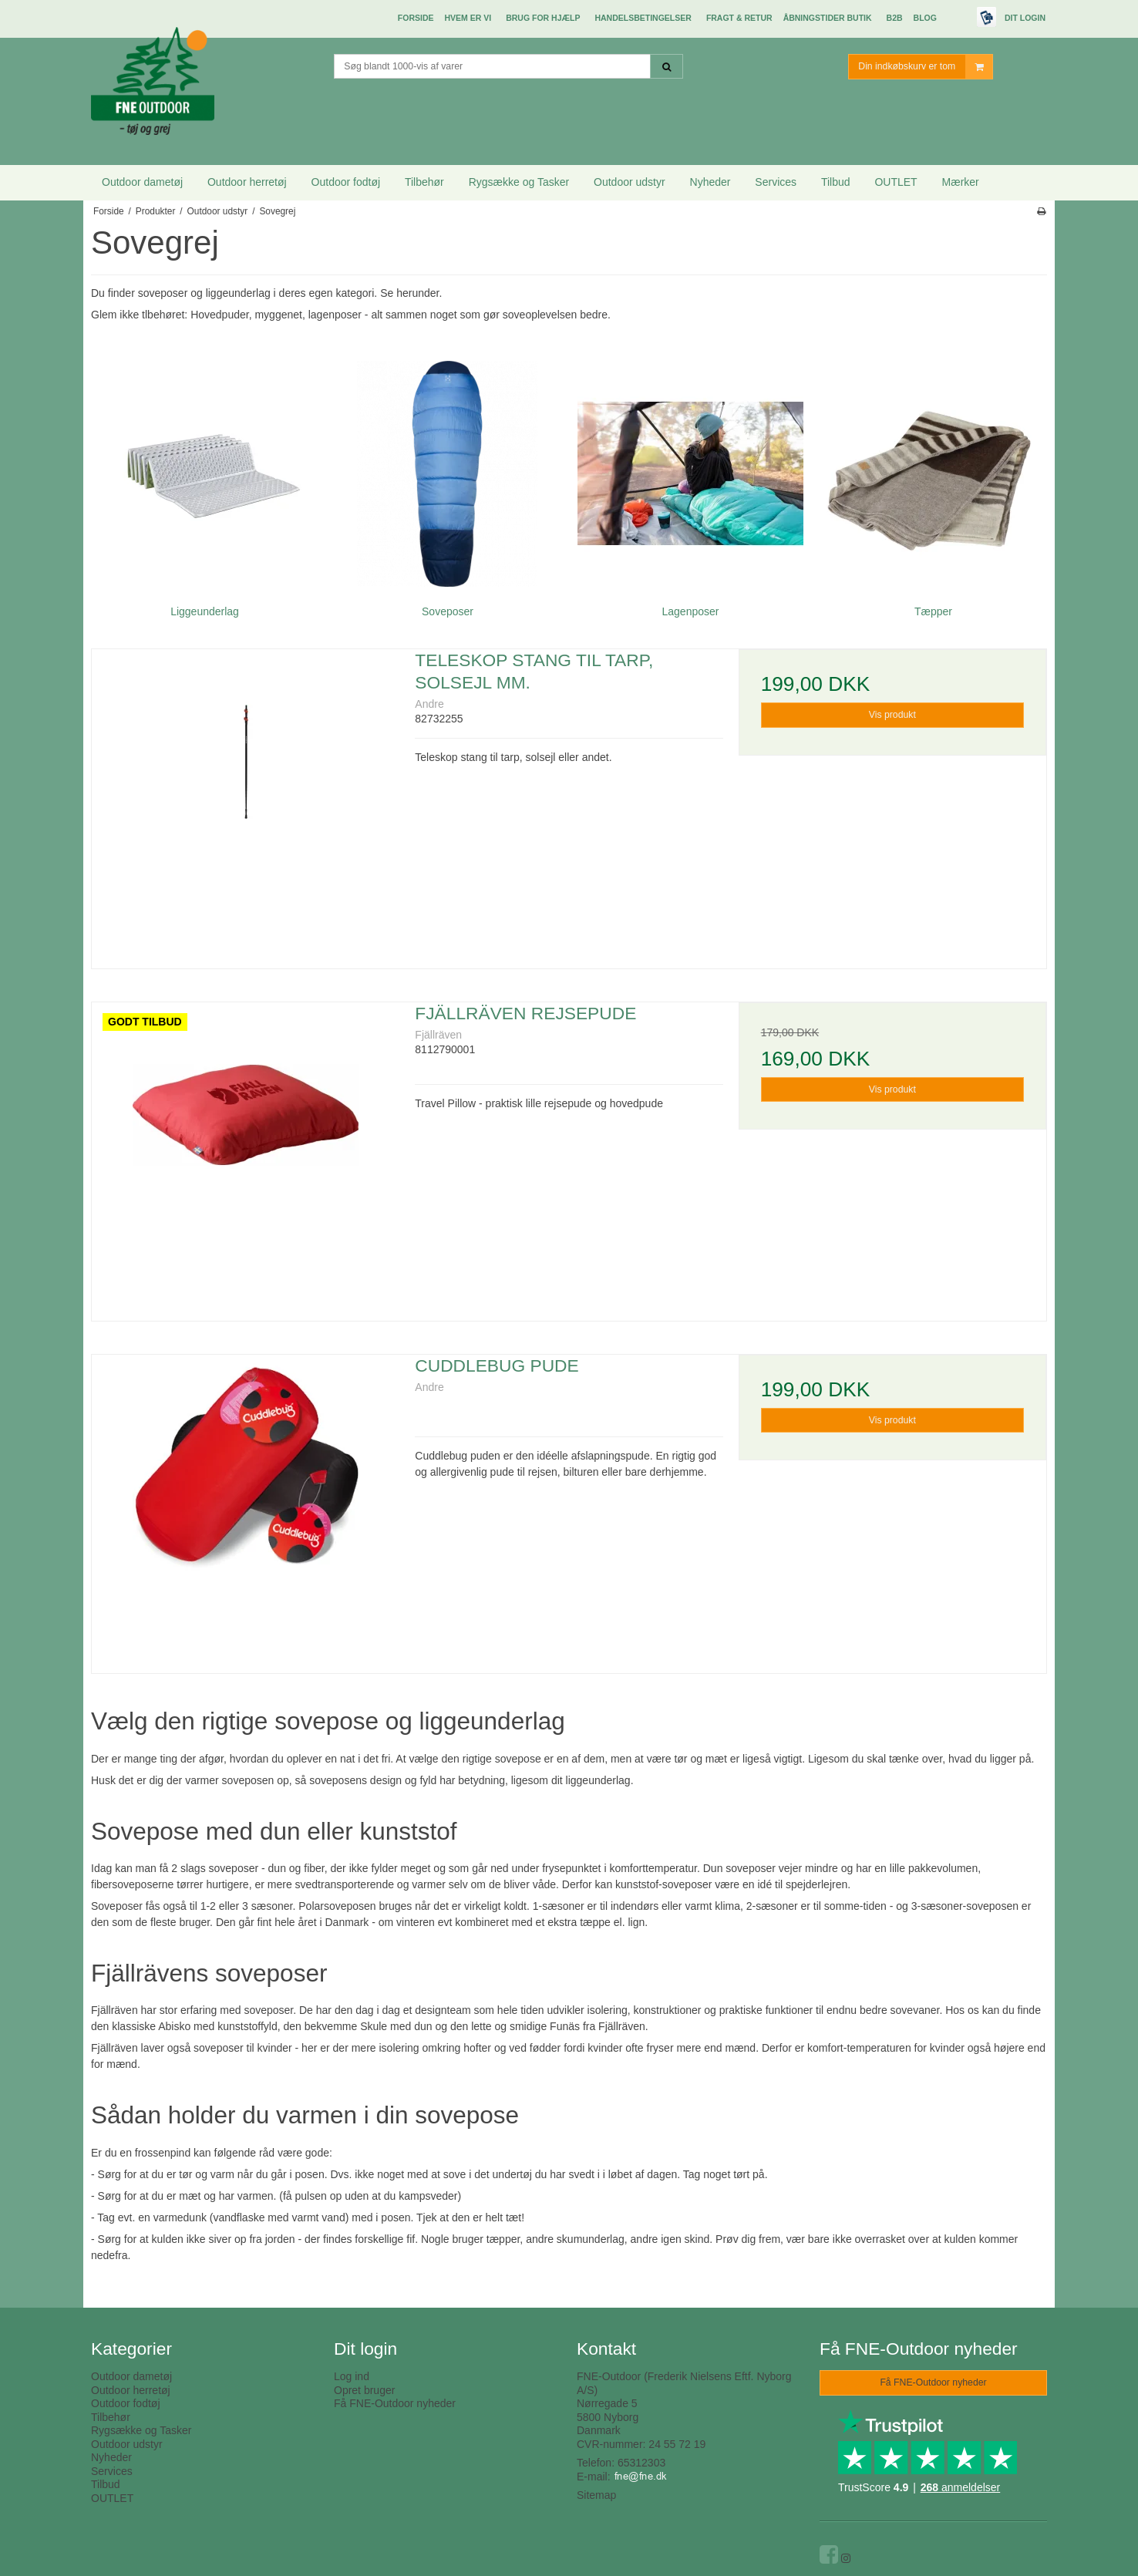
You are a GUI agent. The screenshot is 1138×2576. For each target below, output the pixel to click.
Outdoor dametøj (142, 182)
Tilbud (835, 182)
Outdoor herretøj (247, 182)
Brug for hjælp (543, 17)
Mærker (960, 182)
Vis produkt (892, 714)
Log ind (351, 2376)
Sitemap (596, 2495)
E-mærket (957, 18)
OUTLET (895, 182)
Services (775, 182)
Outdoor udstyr (629, 182)
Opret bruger (364, 2390)
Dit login (1025, 17)
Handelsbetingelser (642, 17)
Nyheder (710, 182)
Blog (925, 17)
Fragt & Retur (739, 17)
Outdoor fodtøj (346, 182)
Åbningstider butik (827, 17)
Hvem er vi (467, 17)
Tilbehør (424, 182)
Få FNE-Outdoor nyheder (395, 2403)
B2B (895, 17)
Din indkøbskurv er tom (925, 67)
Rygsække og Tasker (519, 182)
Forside (416, 17)
